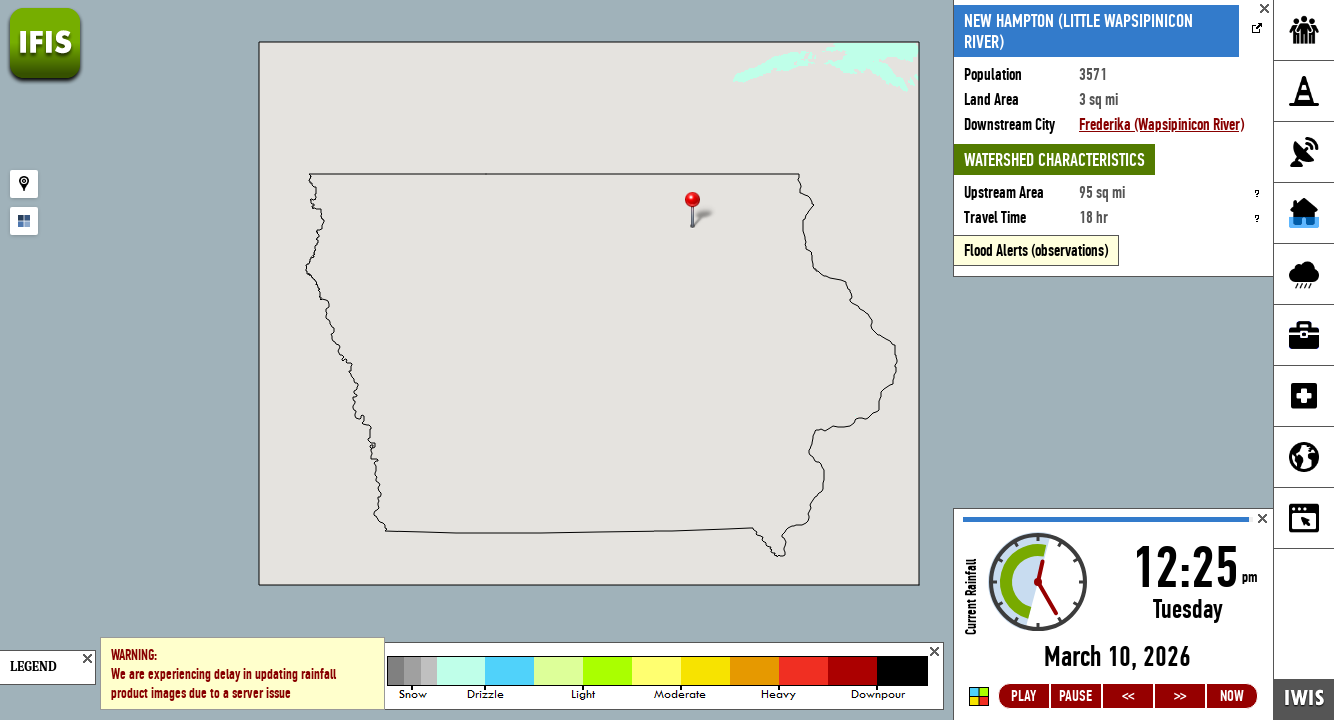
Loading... (1113, 614)
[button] (701, 211)
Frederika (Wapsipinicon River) (1161, 124)
